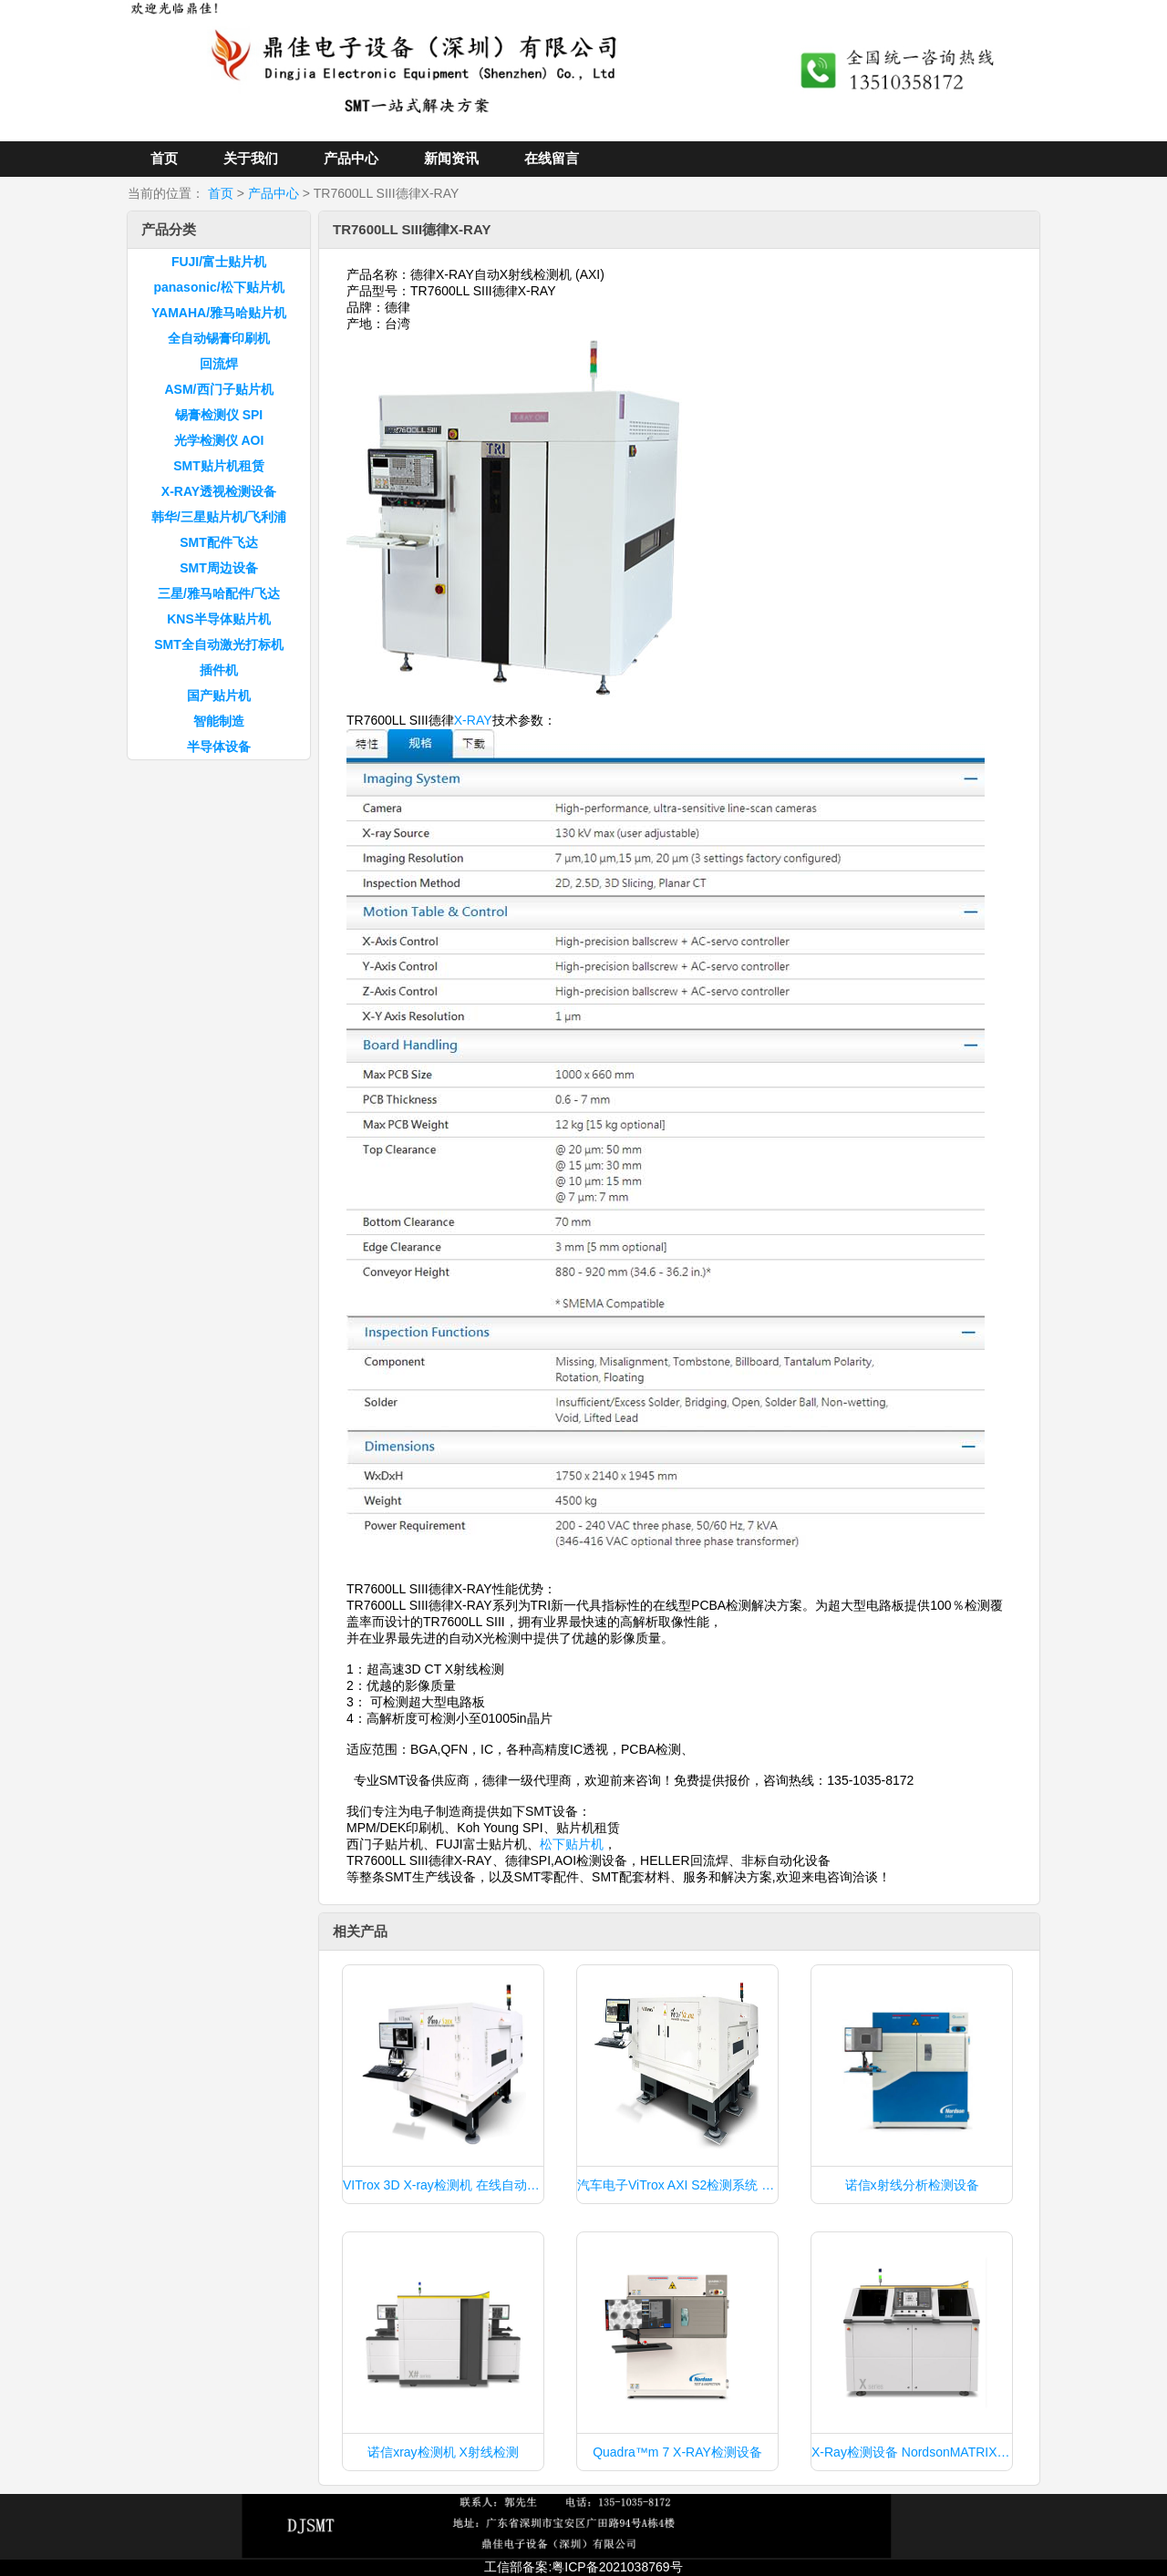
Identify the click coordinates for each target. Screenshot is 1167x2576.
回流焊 (219, 363)
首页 (164, 158)
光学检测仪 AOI (219, 440)
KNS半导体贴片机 (219, 619)
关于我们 (250, 158)
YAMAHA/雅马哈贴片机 (218, 312)
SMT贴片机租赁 (218, 466)
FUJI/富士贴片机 (218, 261)
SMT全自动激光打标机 (219, 644)
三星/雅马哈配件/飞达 (219, 593)
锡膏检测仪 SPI (219, 414)
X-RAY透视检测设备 (218, 491)
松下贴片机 (572, 1844)
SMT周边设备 (219, 568)
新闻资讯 (451, 158)
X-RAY (473, 720)
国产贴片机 (219, 695)
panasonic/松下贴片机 (218, 287)
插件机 (219, 670)
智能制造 (218, 721)
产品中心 (351, 158)
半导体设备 (219, 746)
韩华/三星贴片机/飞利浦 (218, 517)
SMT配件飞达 (219, 542)
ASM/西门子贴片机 (219, 389)
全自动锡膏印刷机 (219, 338)
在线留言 (551, 158)
